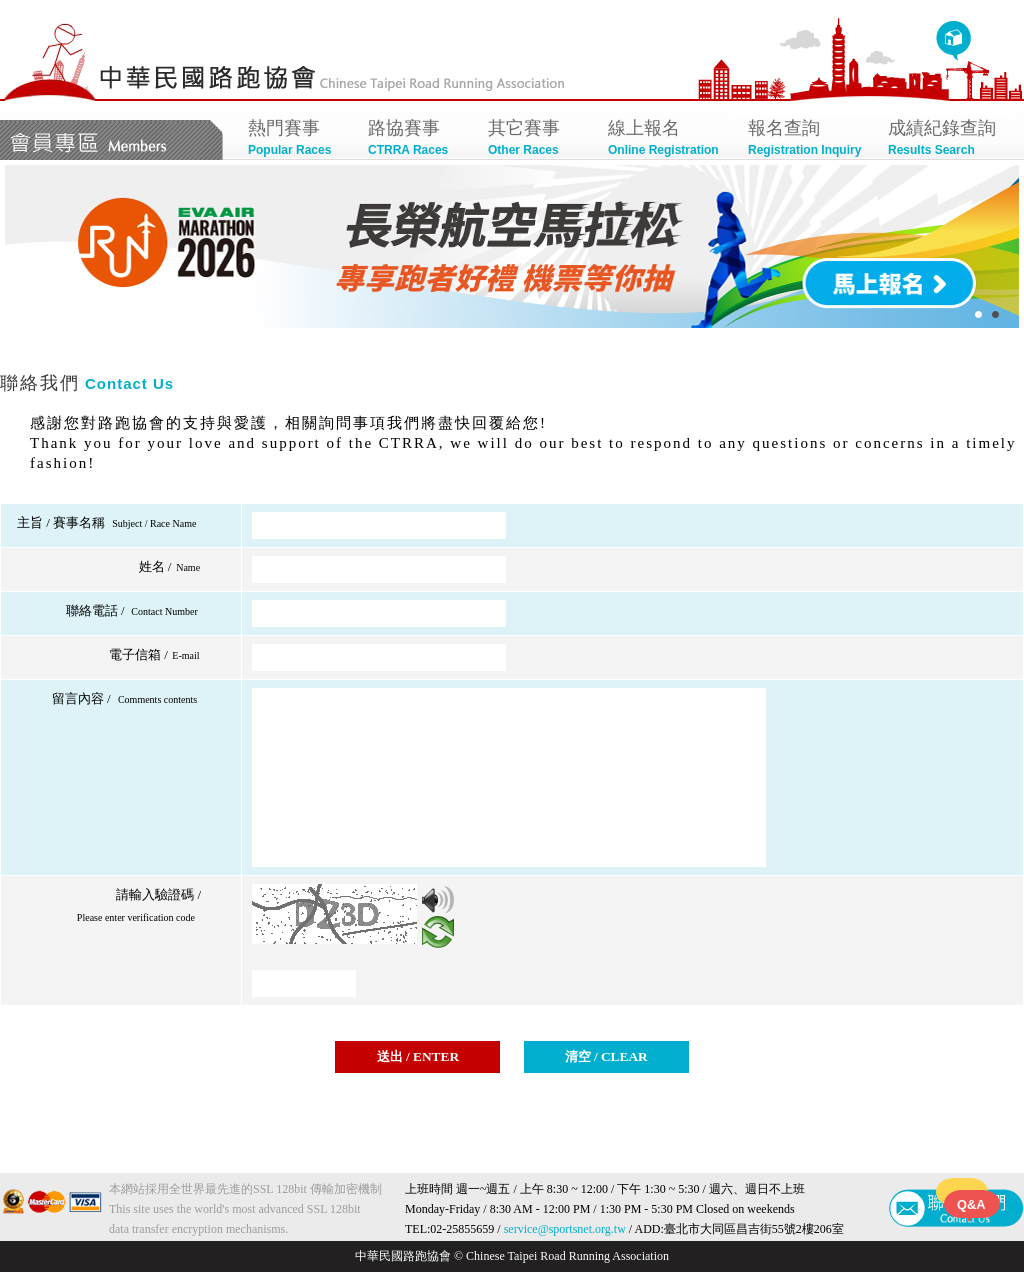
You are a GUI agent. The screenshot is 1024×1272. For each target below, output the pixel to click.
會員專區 (111, 140)
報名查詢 (808, 139)
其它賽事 (538, 139)
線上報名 (668, 139)
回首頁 (953, 41)
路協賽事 (418, 139)
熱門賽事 (298, 139)
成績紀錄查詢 (948, 139)
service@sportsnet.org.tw (565, 1229)
